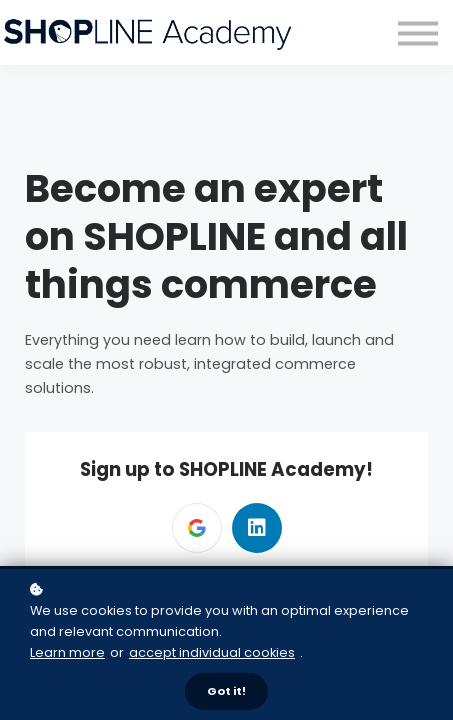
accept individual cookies (212, 652)
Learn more (67, 652)
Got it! (226, 691)
